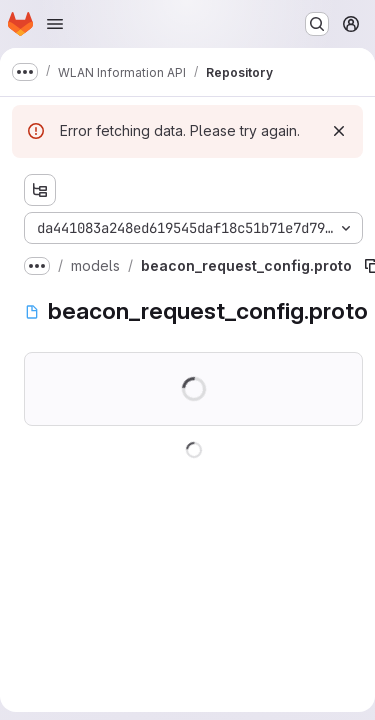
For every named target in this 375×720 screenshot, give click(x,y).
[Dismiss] (339, 131)
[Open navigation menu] (55, 24)
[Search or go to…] (317, 24)
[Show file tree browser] (40, 190)
